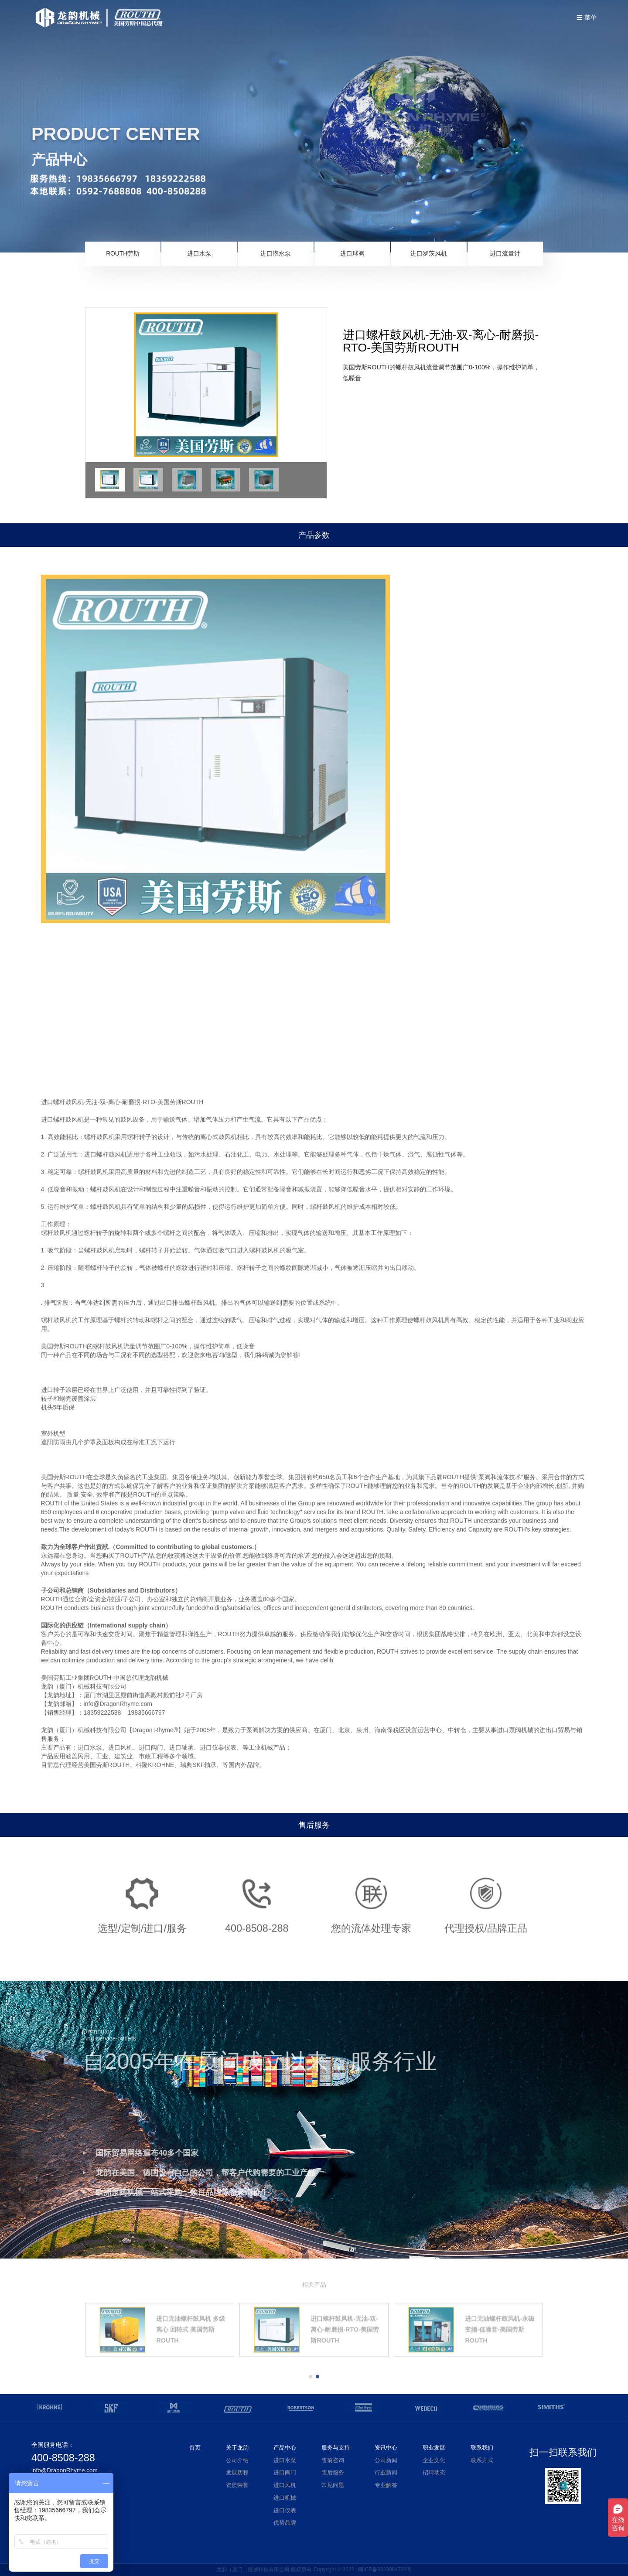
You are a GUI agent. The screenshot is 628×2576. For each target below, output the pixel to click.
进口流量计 (505, 254)
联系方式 (482, 2460)
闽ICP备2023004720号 (385, 2569)
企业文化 (434, 2460)
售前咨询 (332, 2460)
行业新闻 (386, 2473)
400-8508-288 (63, 2458)
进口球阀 (352, 254)
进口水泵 (199, 254)
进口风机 (284, 2485)
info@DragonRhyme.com (64, 2470)
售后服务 (332, 2473)
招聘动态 (434, 2473)
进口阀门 (284, 2473)
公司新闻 (386, 2460)
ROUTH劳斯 (123, 254)
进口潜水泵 (275, 254)
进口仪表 (284, 2511)
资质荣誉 (237, 2485)
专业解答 (386, 2485)
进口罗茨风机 (428, 254)
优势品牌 (284, 2523)
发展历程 (237, 2473)
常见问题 (332, 2485)
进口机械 (284, 2498)
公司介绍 (237, 2460)
